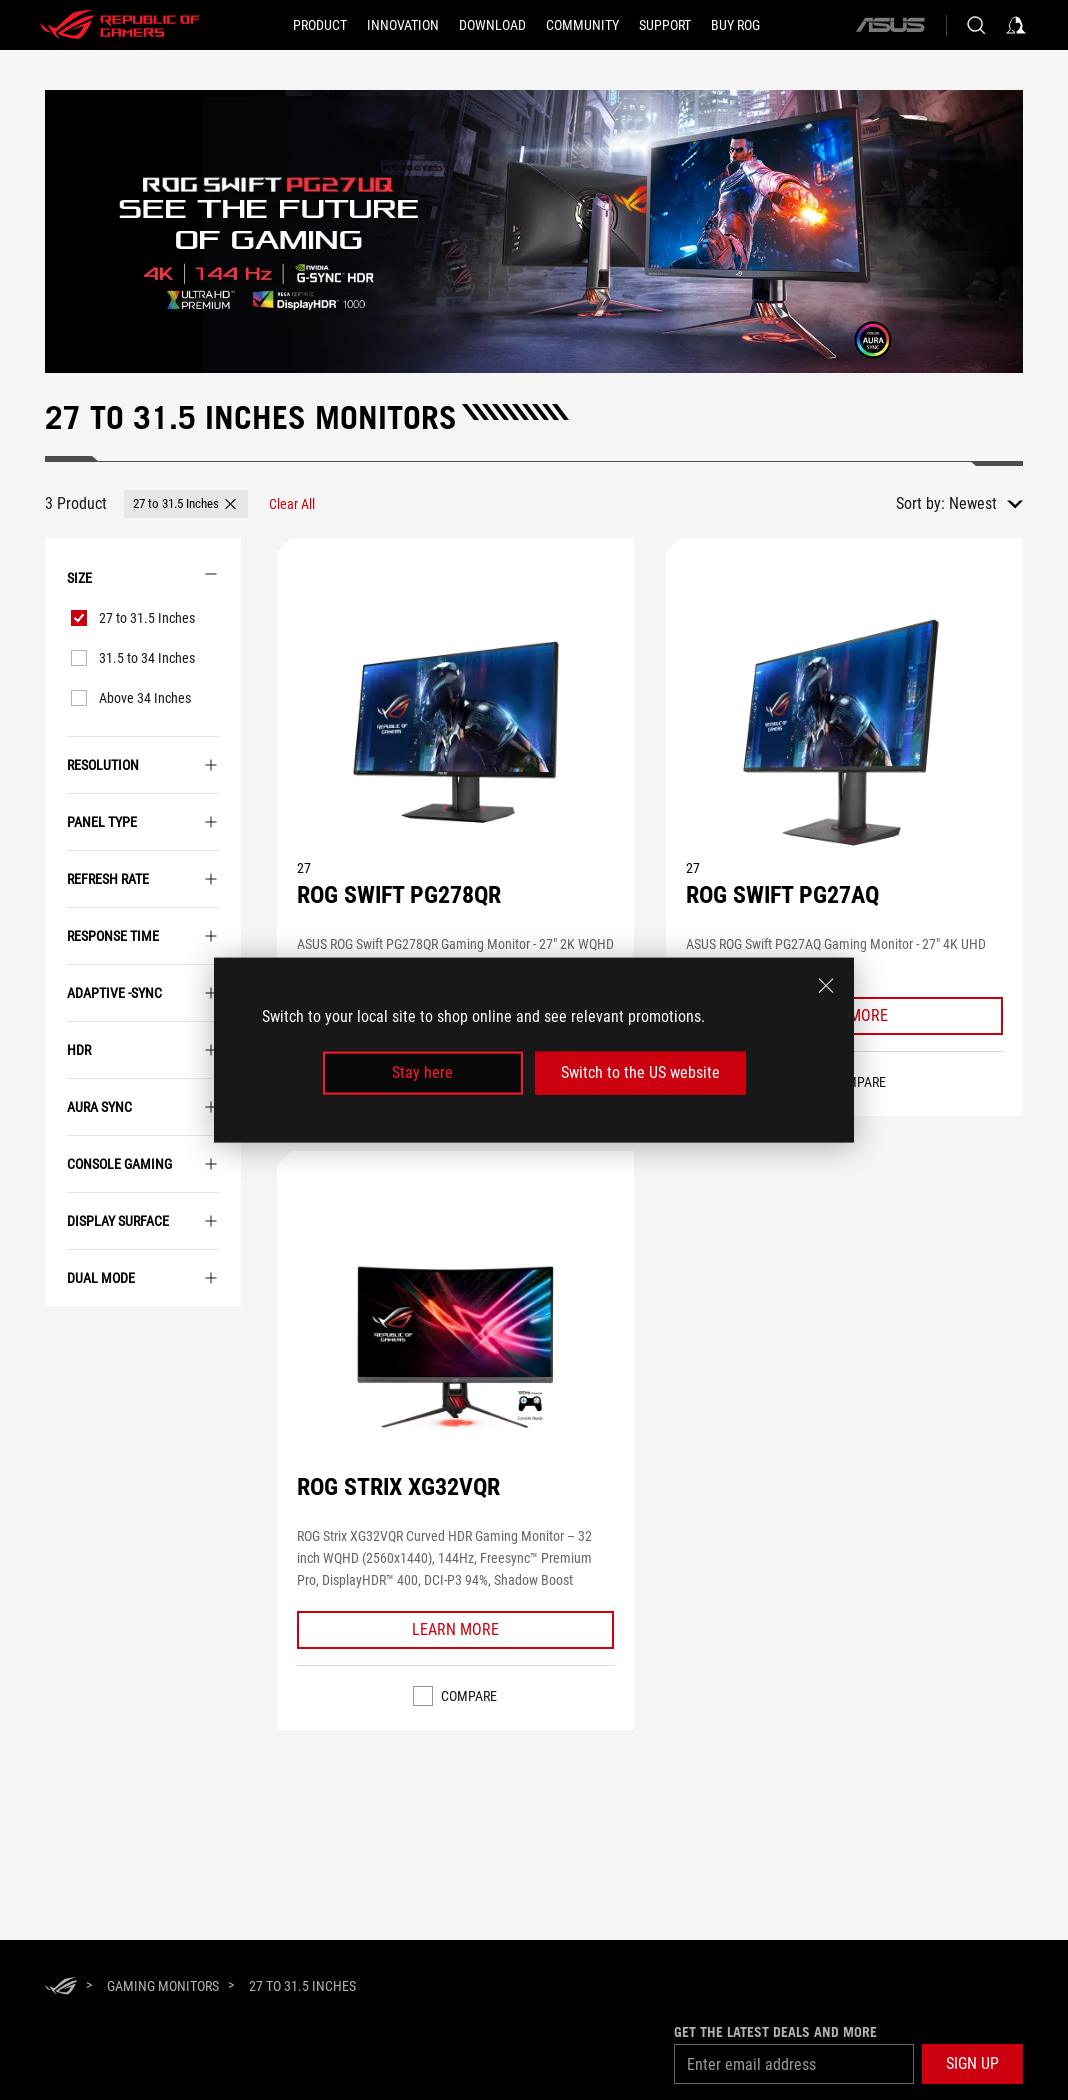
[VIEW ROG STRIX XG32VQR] (455, 1345)
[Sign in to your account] (1016, 25)
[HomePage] (61, 1987)
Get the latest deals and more (775, 2032)
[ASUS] (890, 25)
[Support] (665, 25)
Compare (469, 1696)
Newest (973, 503)
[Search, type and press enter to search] (976, 25)
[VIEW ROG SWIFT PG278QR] (455, 732)
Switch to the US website (640, 1072)
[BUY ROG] (735, 25)
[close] (826, 986)
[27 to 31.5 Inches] (302, 1986)
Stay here (422, 1072)
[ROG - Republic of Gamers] (120, 25)
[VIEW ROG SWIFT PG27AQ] (844, 732)
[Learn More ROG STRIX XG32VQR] (455, 1630)
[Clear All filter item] (292, 504)
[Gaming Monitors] (163, 1986)
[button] (186, 504)
